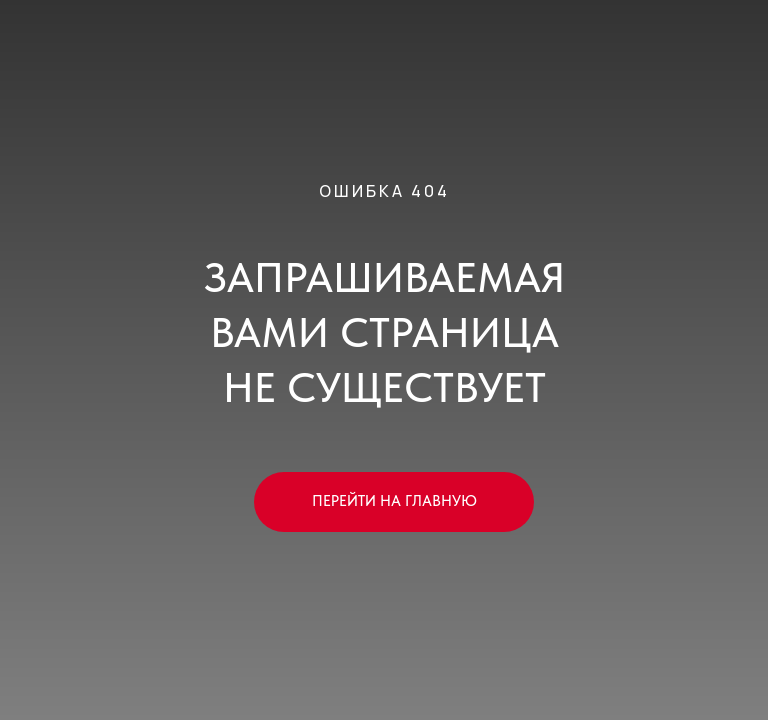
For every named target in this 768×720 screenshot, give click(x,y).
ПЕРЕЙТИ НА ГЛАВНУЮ (394, 501)
